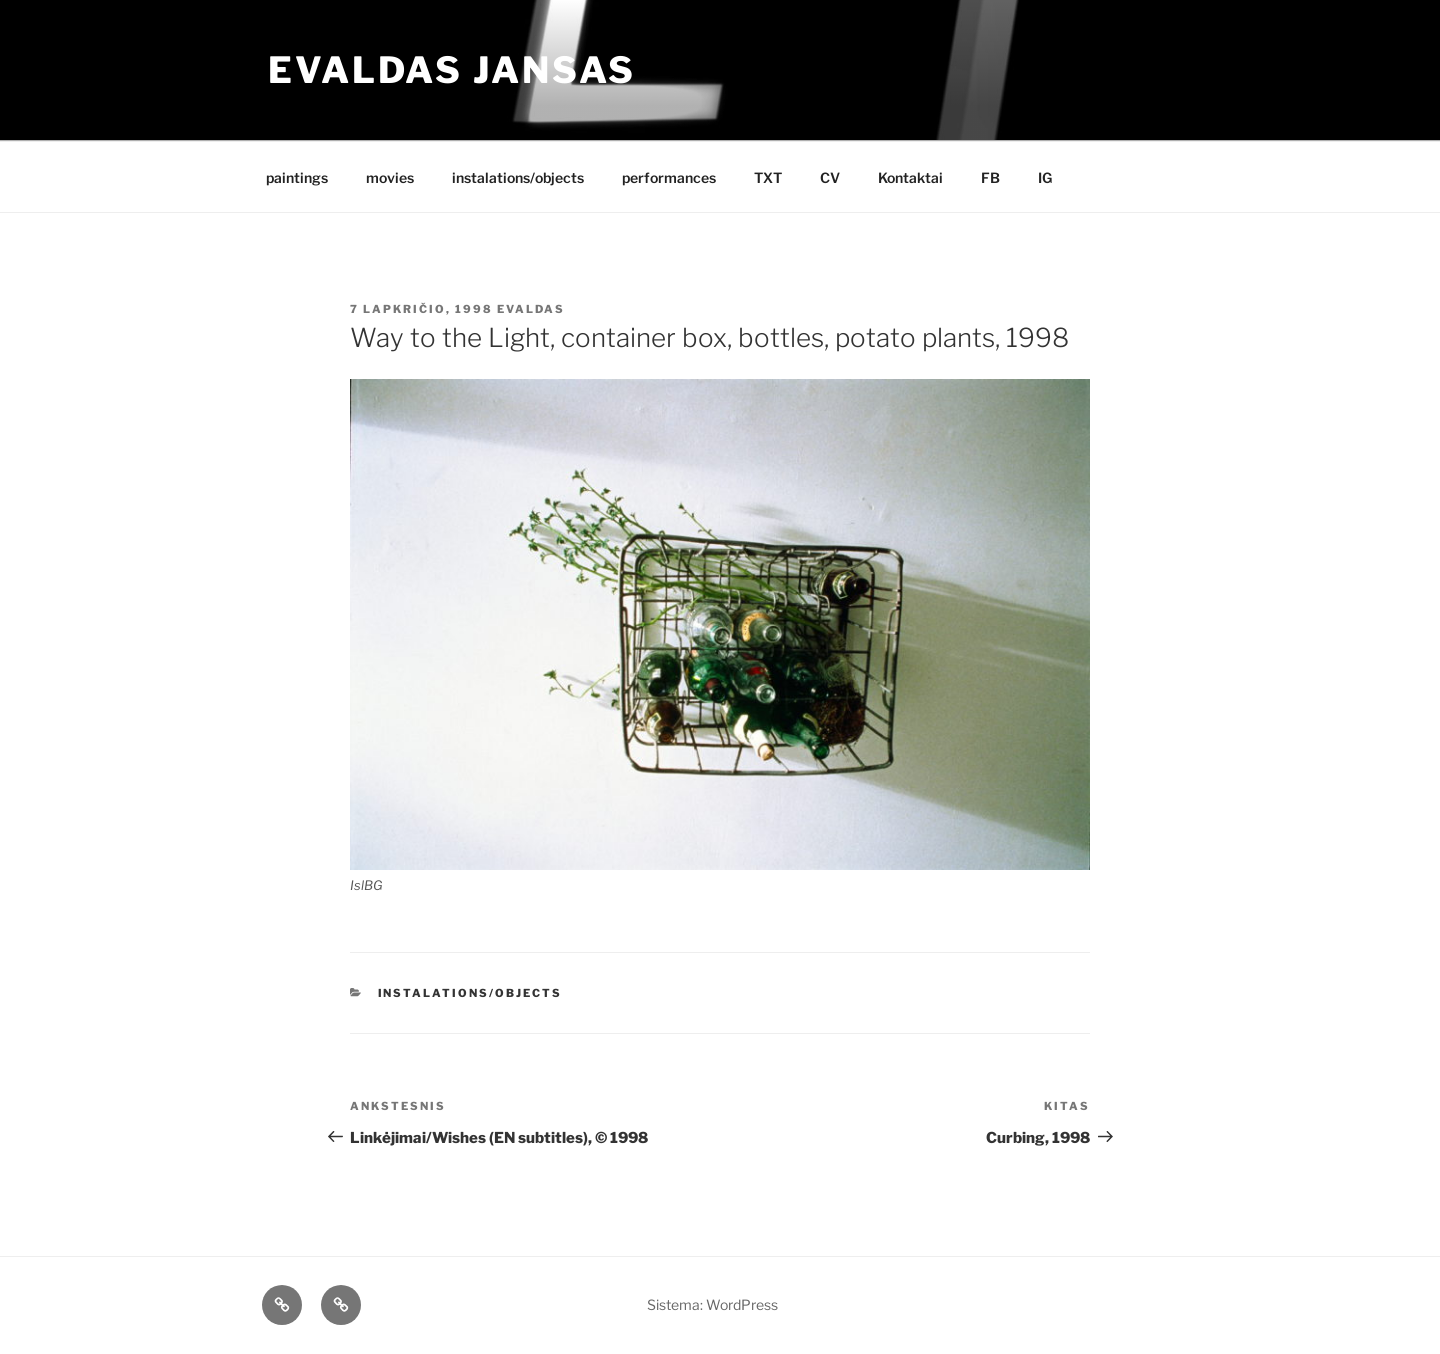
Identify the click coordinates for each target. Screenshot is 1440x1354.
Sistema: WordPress (712, 1304)
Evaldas (531, 309)
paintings (297, 177)
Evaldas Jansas (452, 70)
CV (830, 177)
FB (990, 177)
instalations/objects (518, 177)
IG (1045, 177)
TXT (768, 177)
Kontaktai (910, 177)
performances (669, 177)
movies (390, 177)
